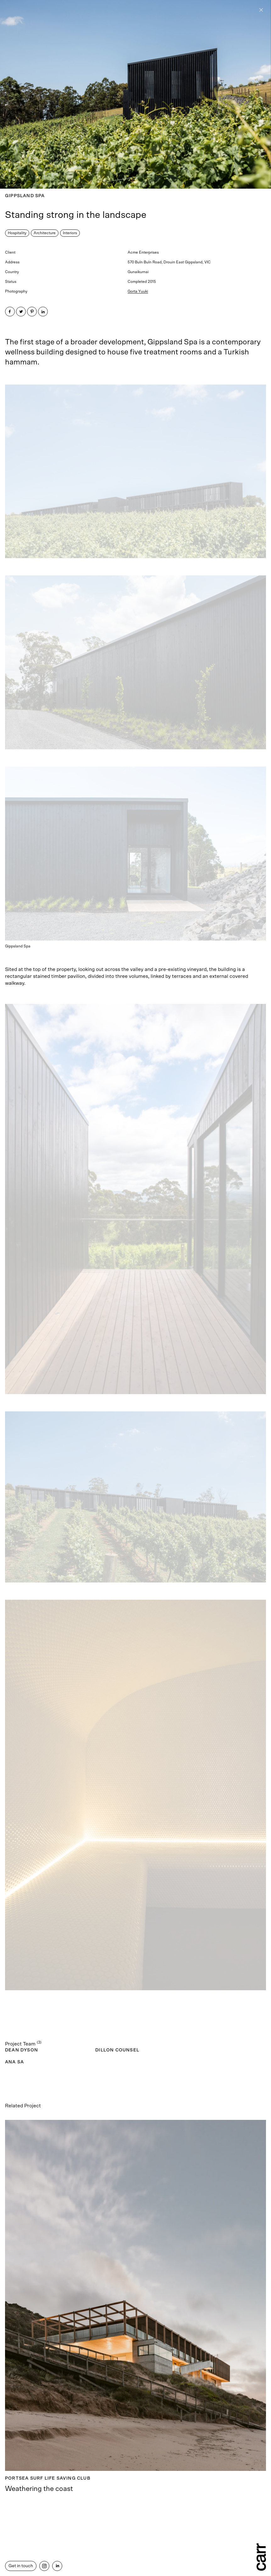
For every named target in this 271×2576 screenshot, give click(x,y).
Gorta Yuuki (138, 291)
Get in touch (20, 2566)
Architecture (45, 233)
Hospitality (17, 233)
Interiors (70, 233)
